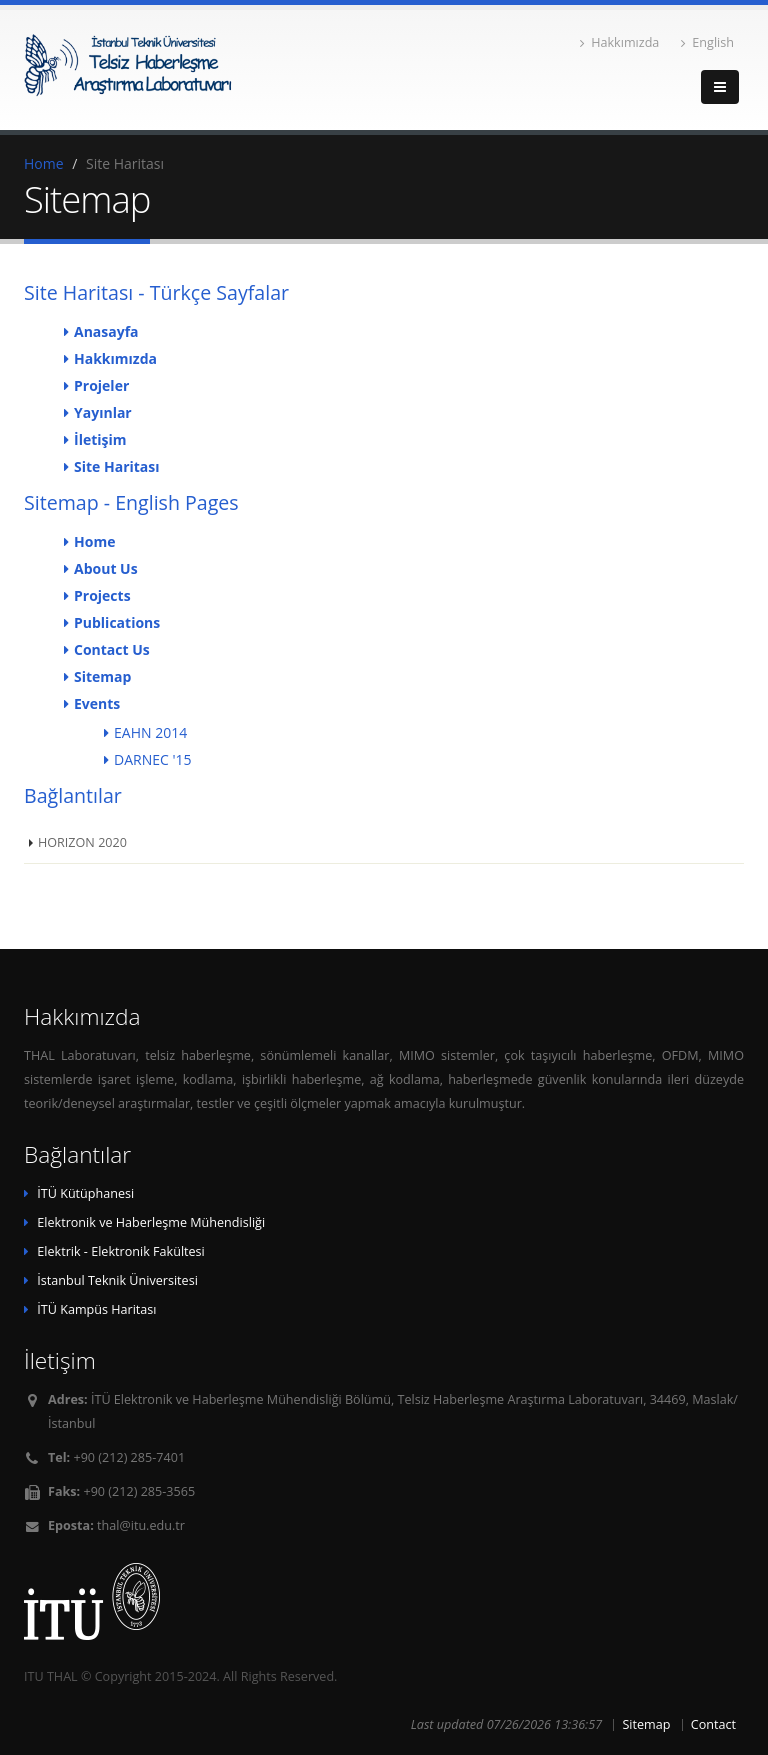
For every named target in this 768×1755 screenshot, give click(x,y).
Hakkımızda (619, 42)
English (707, 42)
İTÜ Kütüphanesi (85, 1193)
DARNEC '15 (153, 759)
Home (44, 163)
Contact (713, 1724)
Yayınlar (103, 412)
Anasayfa (106, 331)
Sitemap (102, 676)
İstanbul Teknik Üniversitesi (117, 1280)
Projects (102, 595)
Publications (117, 622)
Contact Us (112, 649)
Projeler (101, 385)
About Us (106, 568)
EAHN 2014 (150, 732)
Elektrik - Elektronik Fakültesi (121, 1251)
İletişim (100, 439)
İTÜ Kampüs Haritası (96, 1309)
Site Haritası (117, 466)
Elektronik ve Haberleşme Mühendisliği (151, 1222)
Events (97, 703)
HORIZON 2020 (82, 842)
